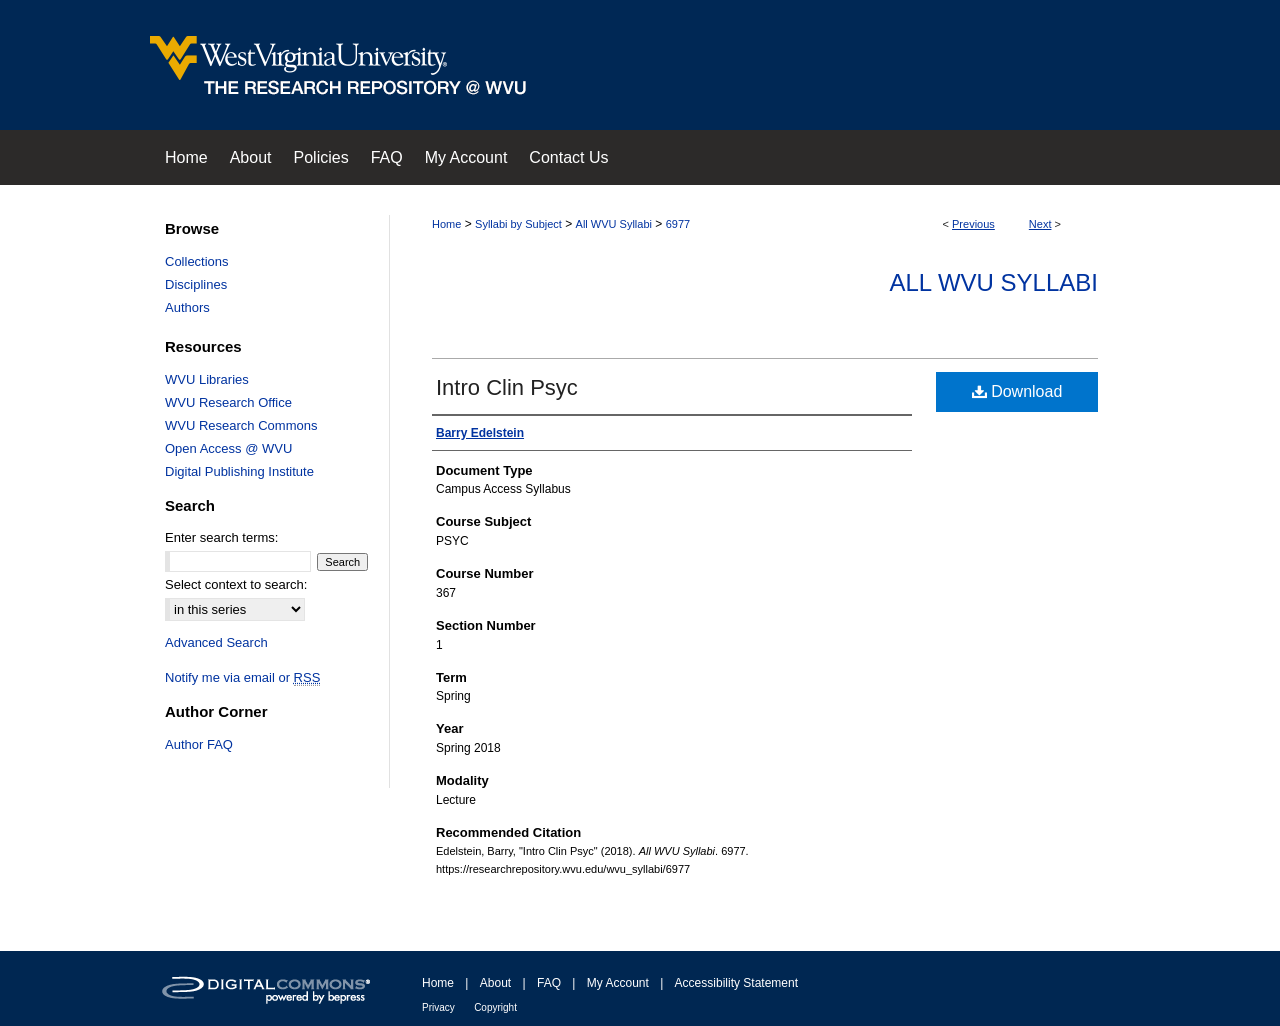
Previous (973, 224)
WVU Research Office (228, 402)
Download (1017, 391)
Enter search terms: (221, 537)
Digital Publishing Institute (239, 471)
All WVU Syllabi (614, 224)
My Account (618, 983)
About (495, 983)
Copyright (495, 1007)
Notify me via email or (242, 677)
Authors (187, 307)
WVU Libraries (207, 379)
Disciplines (196, 284)
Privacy (438, 1007)
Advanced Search (216, 642)
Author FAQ (199, 744)
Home (446, 224)
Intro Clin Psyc (507, 387)
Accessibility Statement (736, 983)
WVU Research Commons (241, 425)
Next (1040, 224)
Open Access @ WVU (228, 448)
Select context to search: (236, 584)
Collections (197, 261)
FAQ (549, 983)
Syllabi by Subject (518, 224)
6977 (678, 224)
